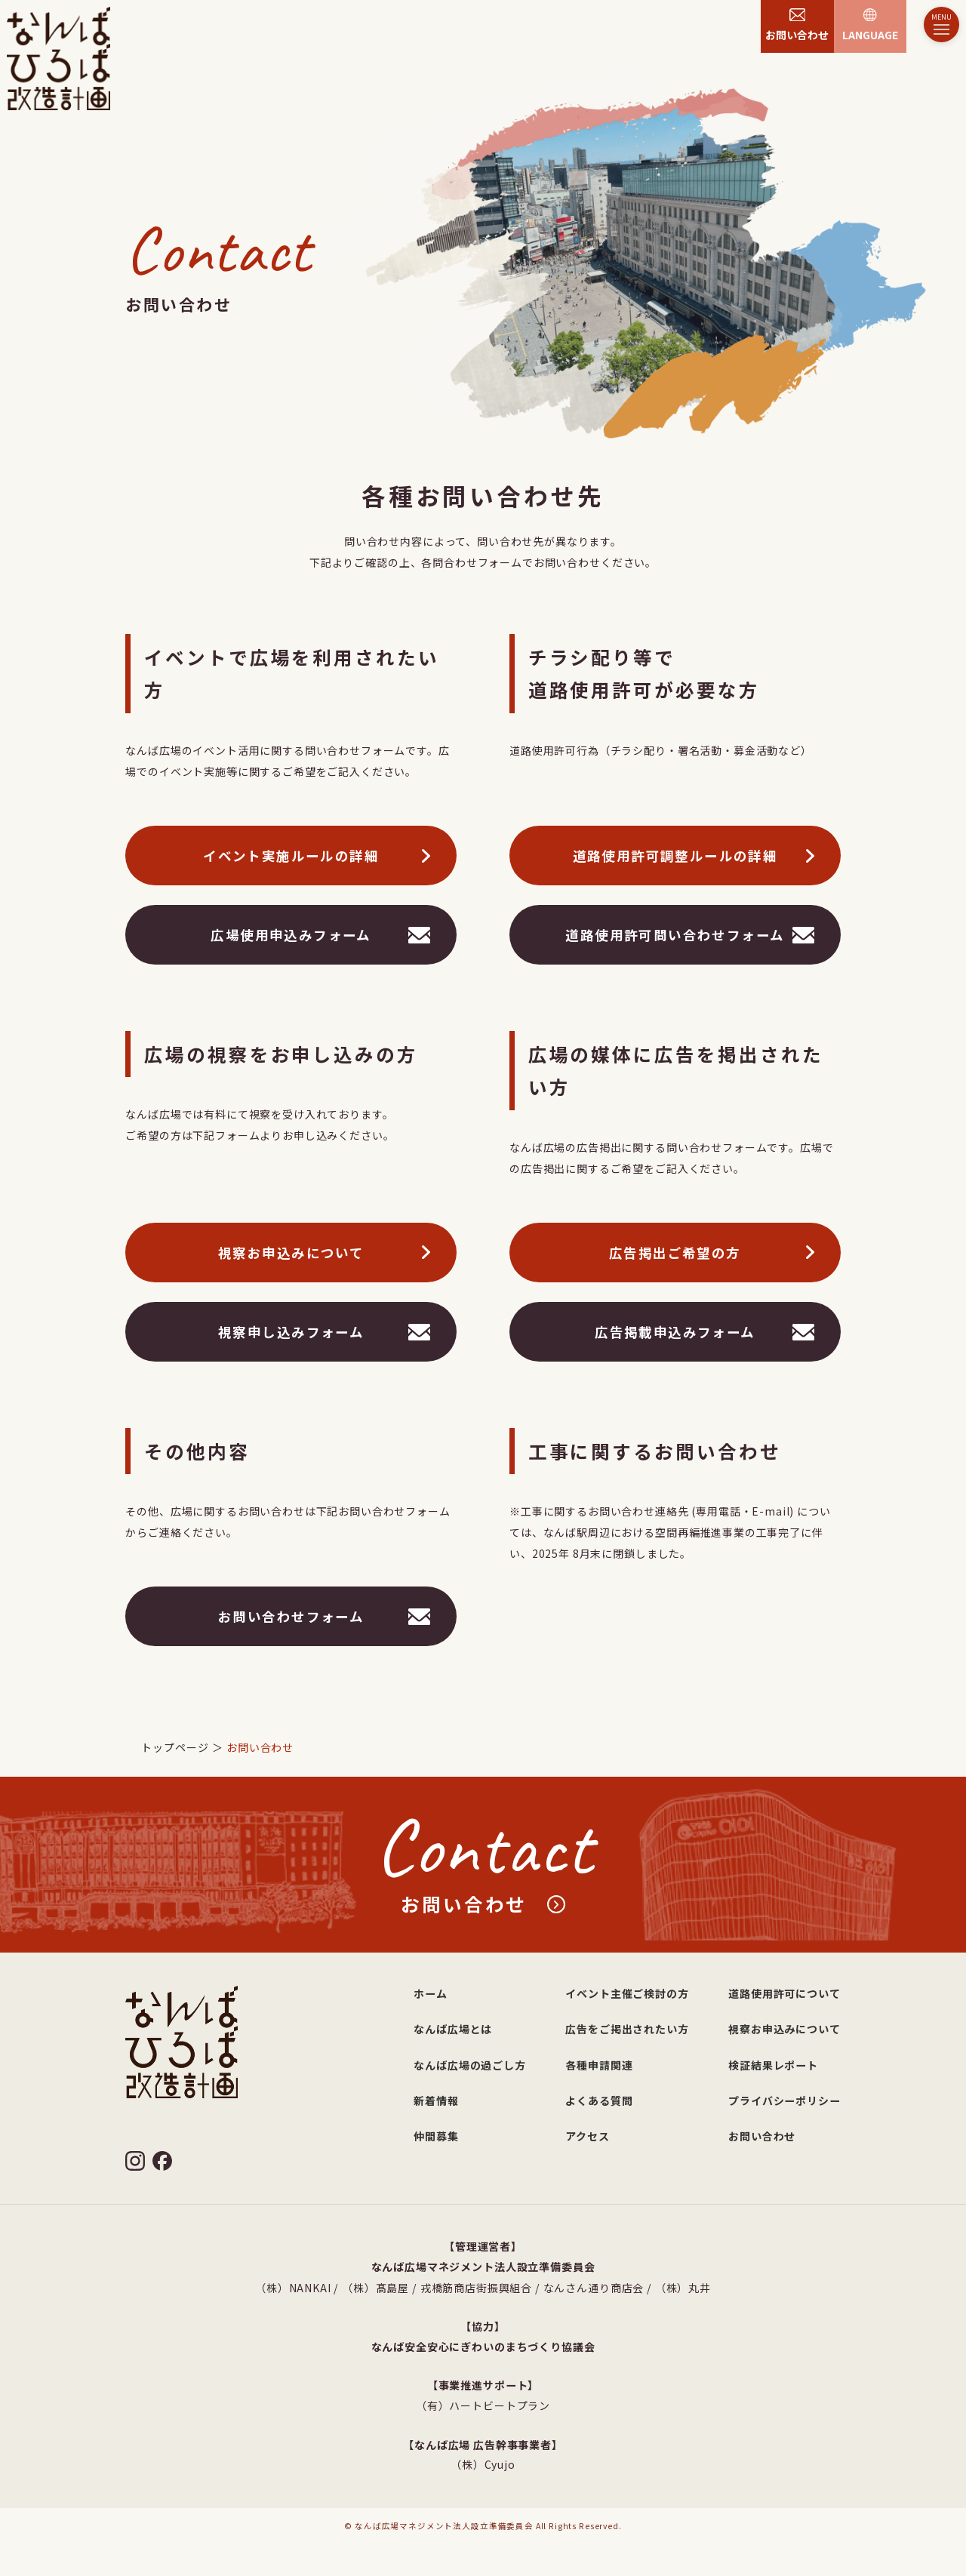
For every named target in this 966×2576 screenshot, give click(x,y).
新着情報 (436, 2100)
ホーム (431, 1993)
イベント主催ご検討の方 (626, 1993)
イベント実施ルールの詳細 (291, 857)
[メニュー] (941, 24)
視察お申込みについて (291, 1254)
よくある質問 (598, 2100)
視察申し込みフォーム (291, 1333)
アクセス (587, 2136)
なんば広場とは (453, 2028)
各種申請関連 (598, 2065)
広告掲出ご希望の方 (675, 1254)
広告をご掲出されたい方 (626, 2028)
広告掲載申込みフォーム (675, 1333)
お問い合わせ (761, 2136)
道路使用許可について (784, 1993)
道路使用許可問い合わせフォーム (674, 936)
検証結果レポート (773, 2065)
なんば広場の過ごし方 (469, 2065)
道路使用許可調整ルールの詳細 (675, 857)
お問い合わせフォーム (291, 1617)
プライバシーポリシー (784, 2100)
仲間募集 (436, 2136)
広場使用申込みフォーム (291, 936)
